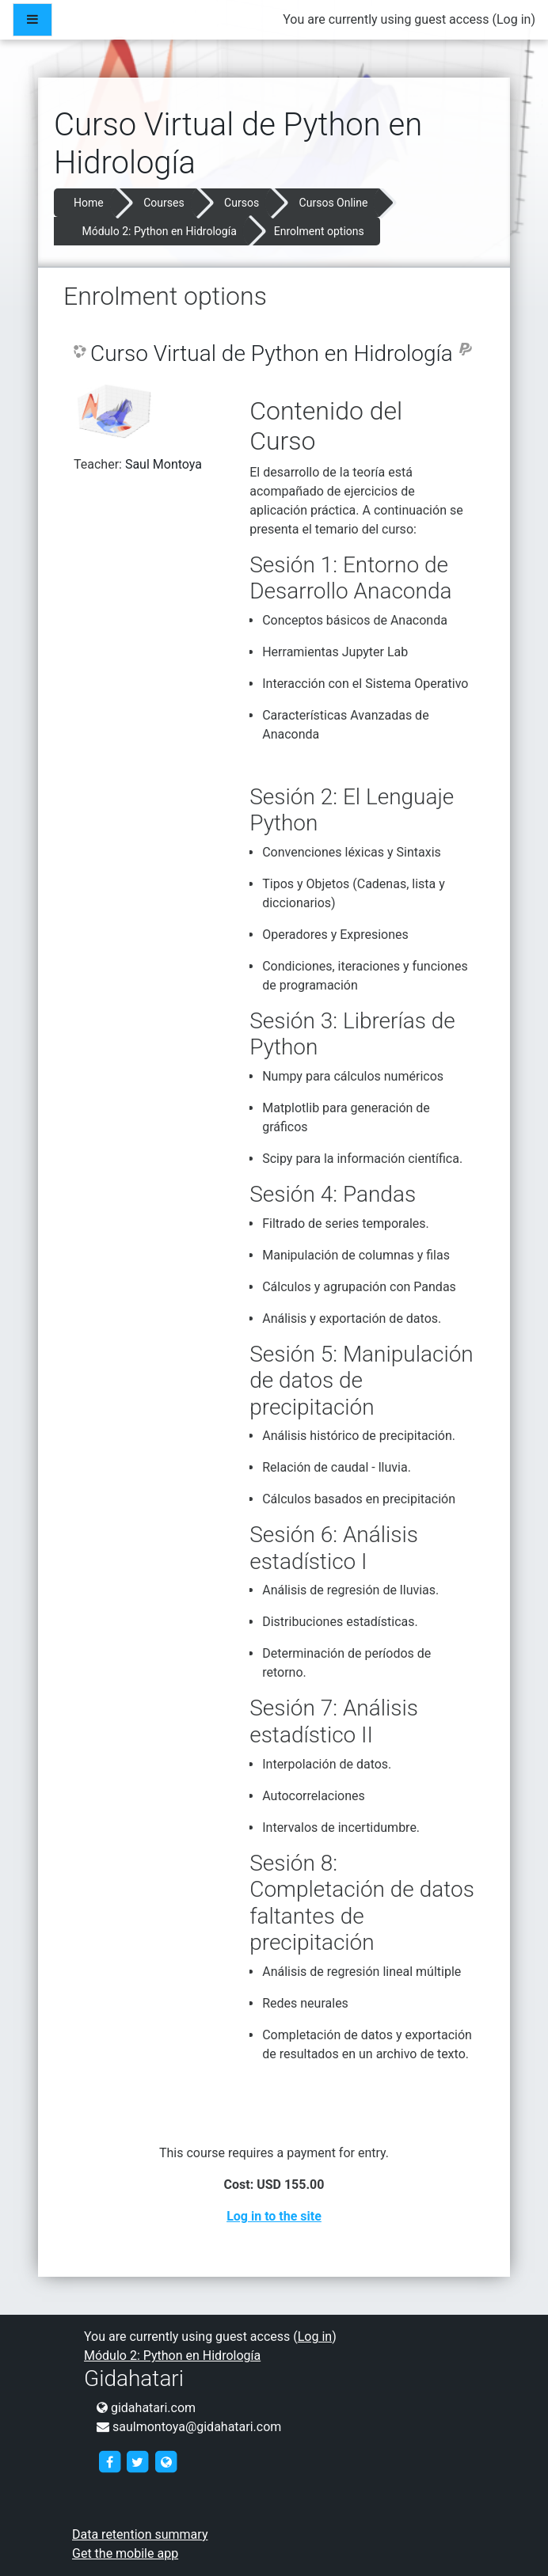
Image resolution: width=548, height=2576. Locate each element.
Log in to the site (274, 2216)
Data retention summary (139, 2534)
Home (89, 202)
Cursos (241, 202)
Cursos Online (333, 202)
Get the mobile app (125, 2553)
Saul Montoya (163, 464)
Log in (514, 19)
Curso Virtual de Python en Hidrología (271, 353)
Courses (163, 202)
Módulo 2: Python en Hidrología (159, 231)
